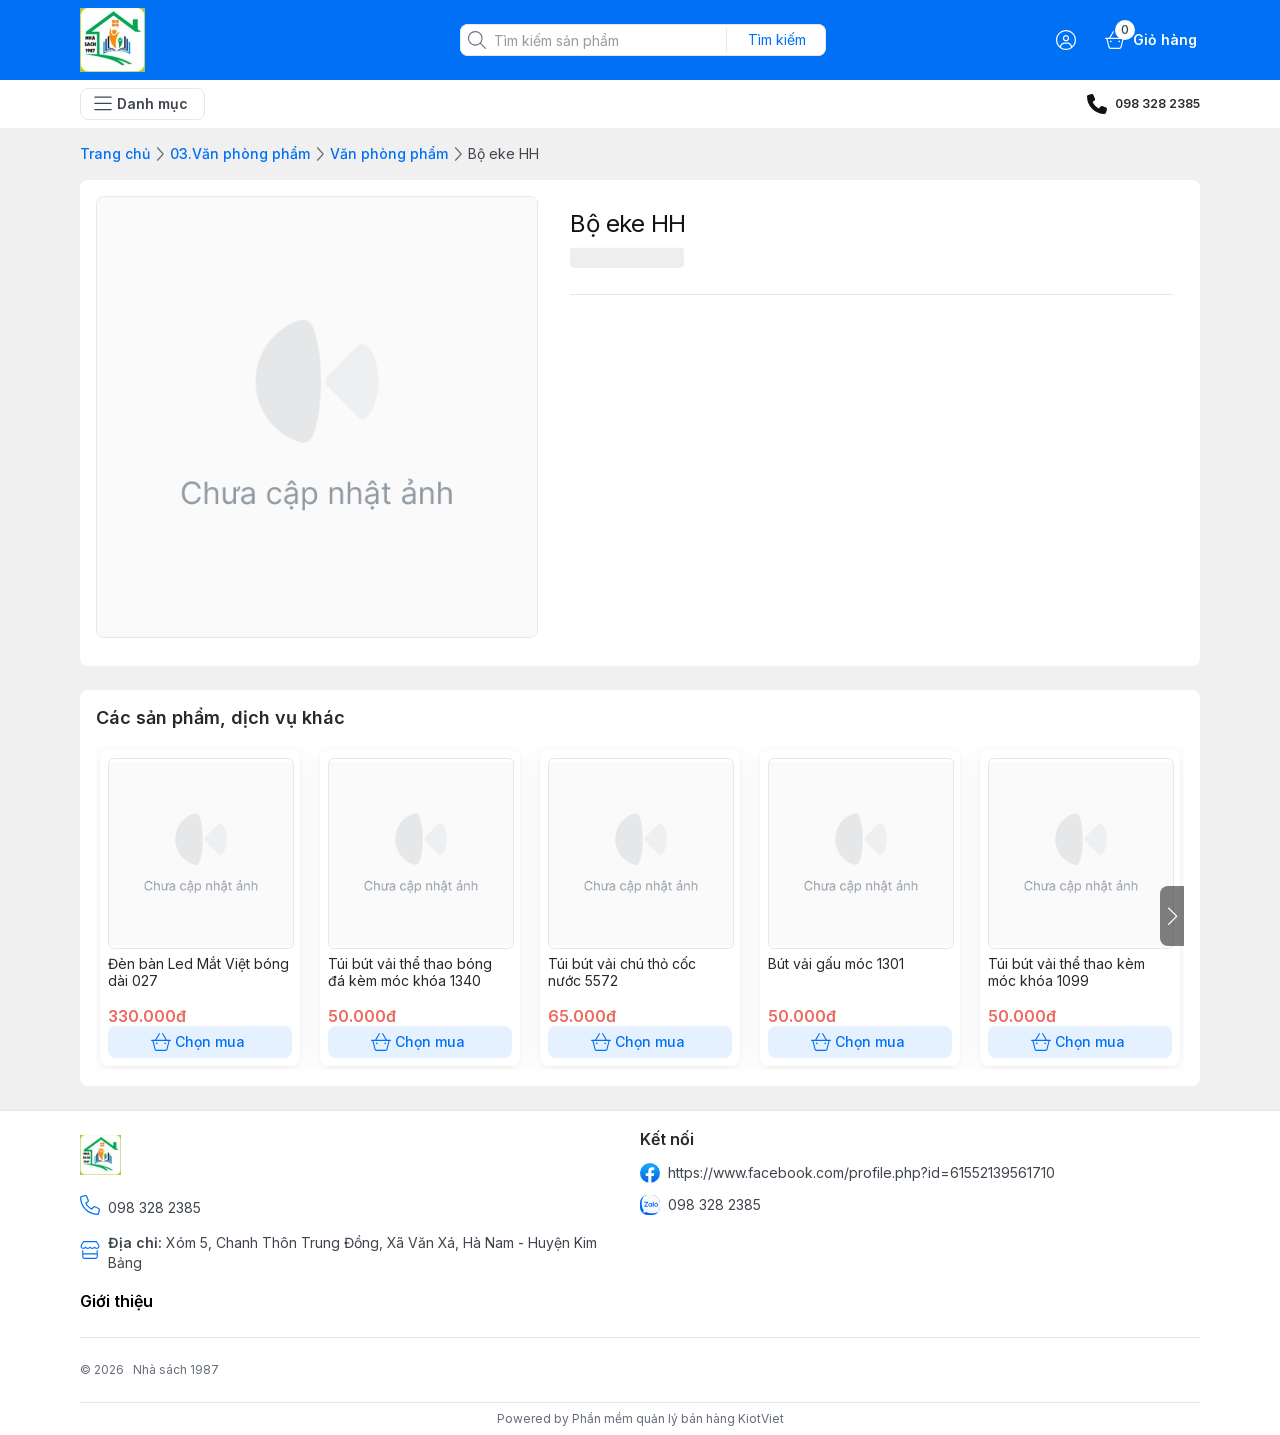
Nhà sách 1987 (176, 1369)
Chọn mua (200, 1042)
